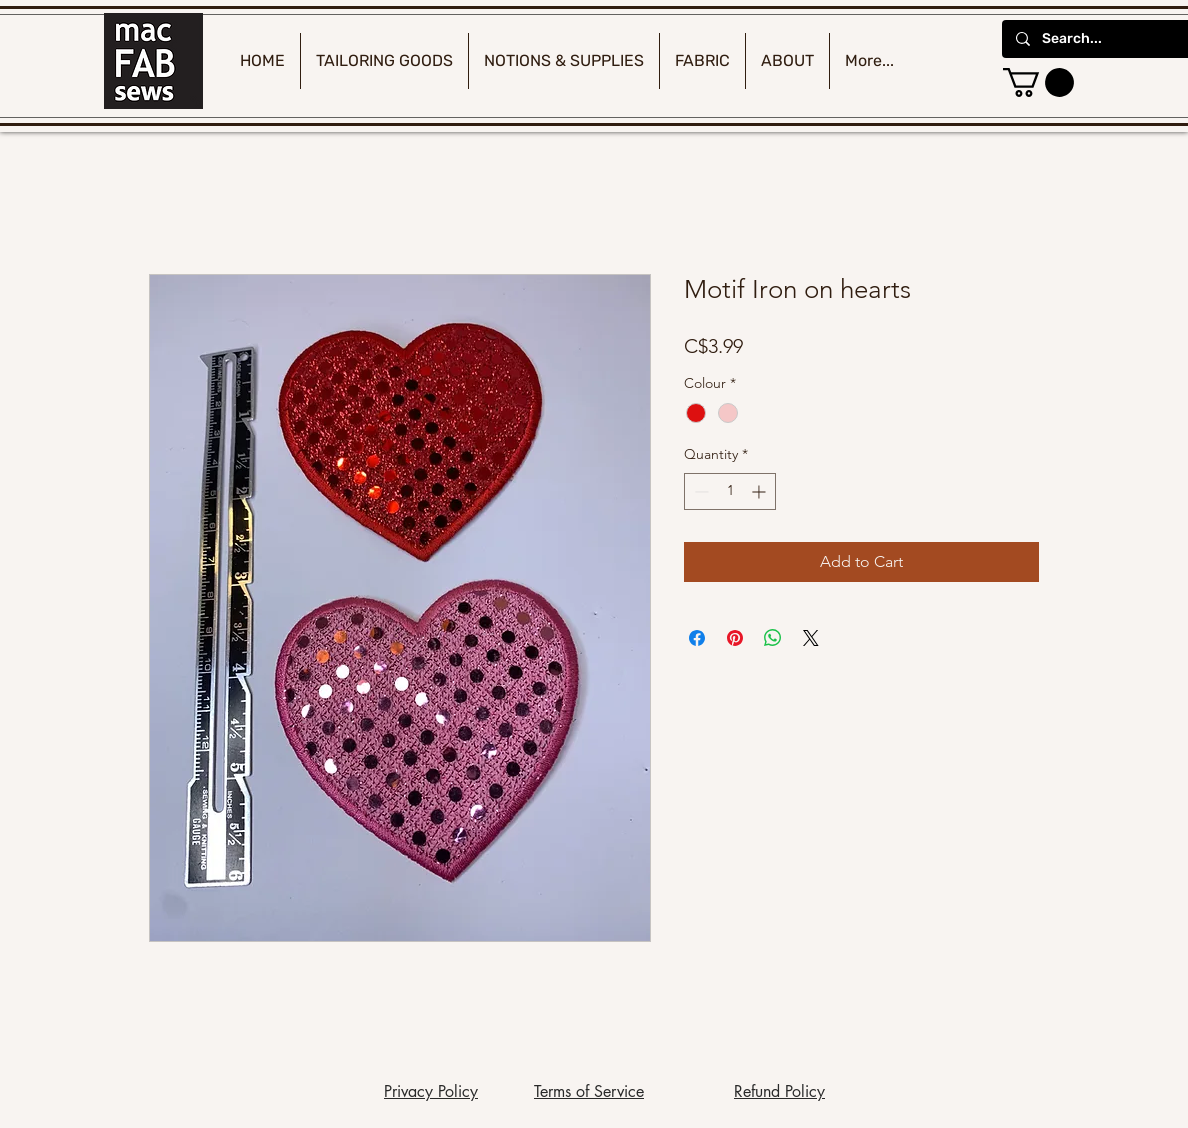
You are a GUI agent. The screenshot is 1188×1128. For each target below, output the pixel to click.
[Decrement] (699, 491)
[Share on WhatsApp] (773, 638)
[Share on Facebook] (697, 638)
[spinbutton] (730, 491)
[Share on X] (811, 638)
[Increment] (760, 491)
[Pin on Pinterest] (735, 638)
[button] (1038, 82)
